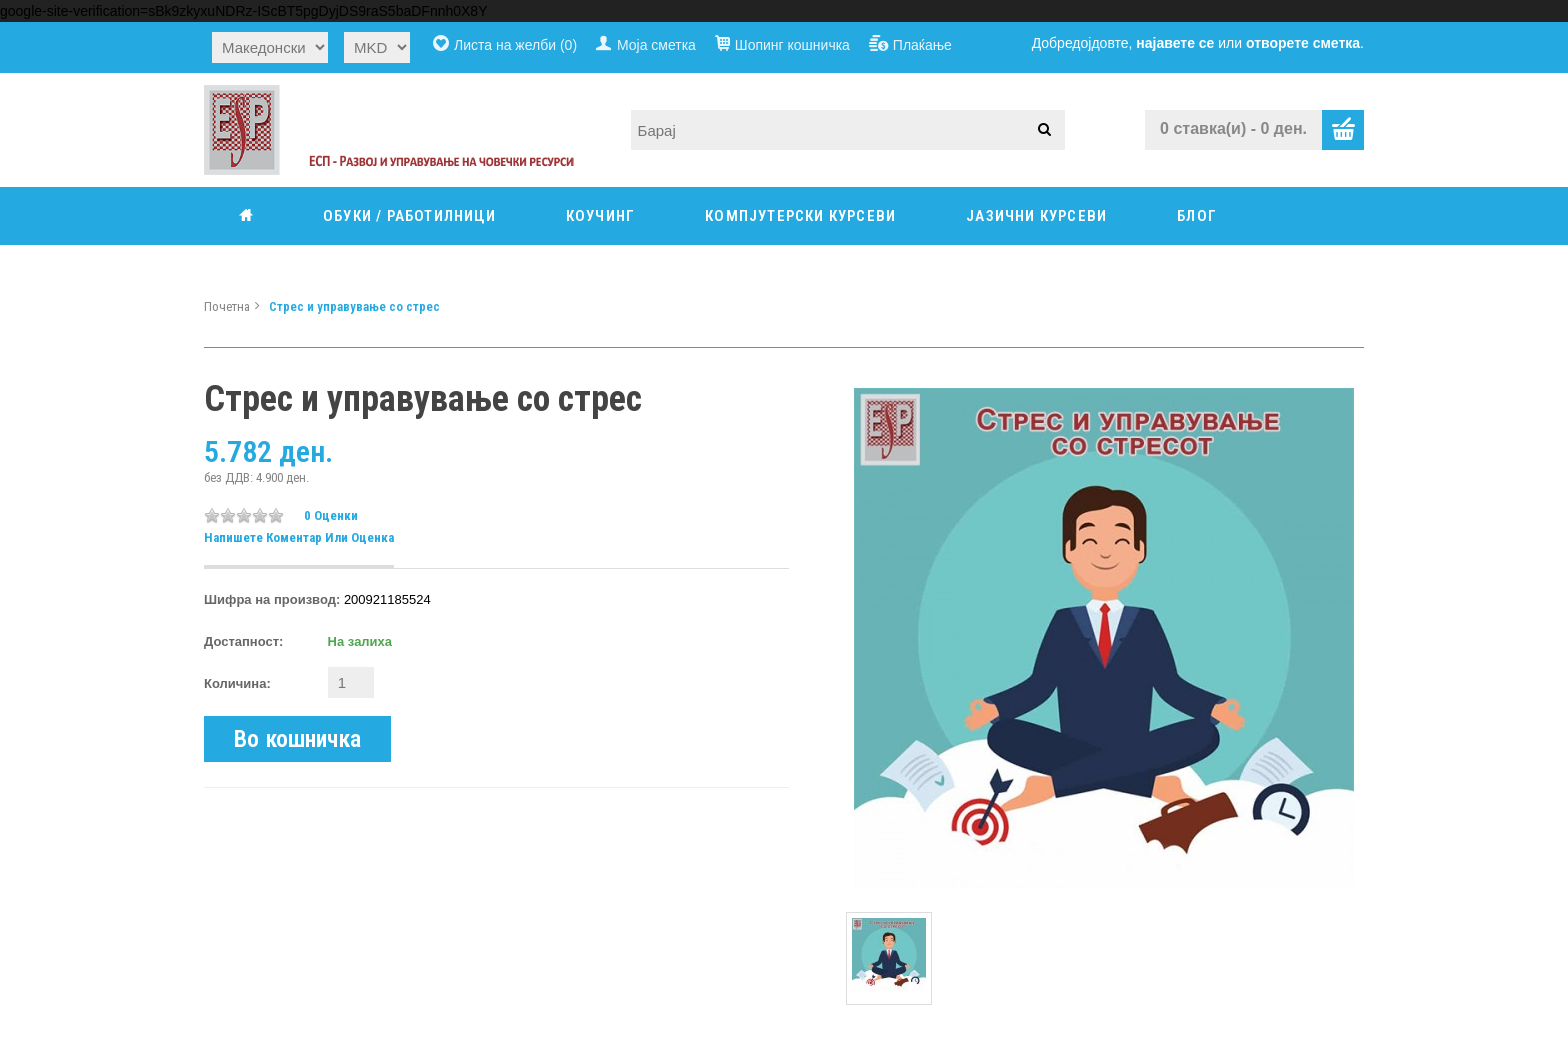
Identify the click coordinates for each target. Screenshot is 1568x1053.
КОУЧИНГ (600, 216)
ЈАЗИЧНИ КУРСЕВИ (1036, 216)
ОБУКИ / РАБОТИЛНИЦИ (409, 216)
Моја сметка (656, 45)
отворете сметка (1303, 43)
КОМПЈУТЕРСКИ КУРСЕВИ (800, 216)
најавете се (1175, 43)
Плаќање (922, 45)
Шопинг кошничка (792, 45)
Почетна (227, 306)
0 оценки (331, 515)
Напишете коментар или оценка (299, 537)
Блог (1197, 216)
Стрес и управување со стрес (354, 306)
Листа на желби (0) (515, 45)
